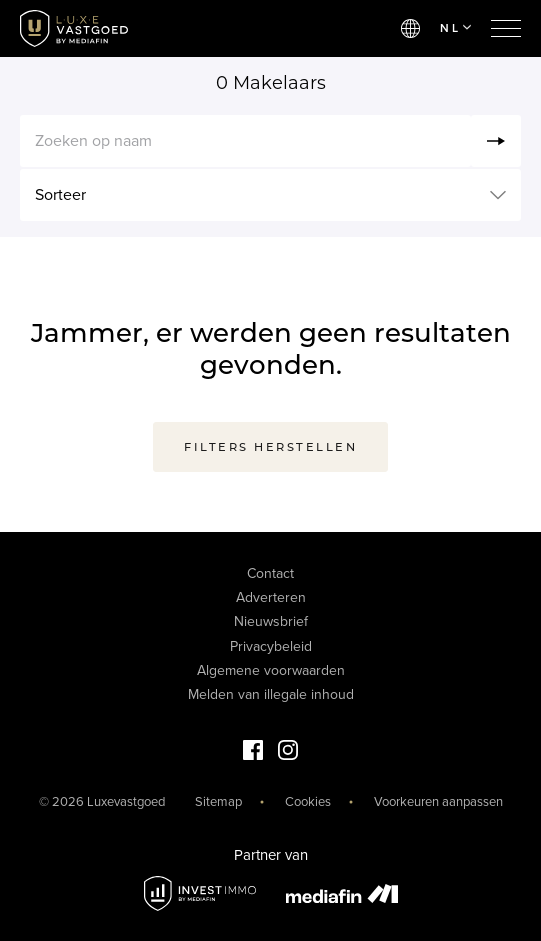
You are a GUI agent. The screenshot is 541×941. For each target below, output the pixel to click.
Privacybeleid (271, 646)
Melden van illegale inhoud (271, 694)
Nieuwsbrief (271, 621)
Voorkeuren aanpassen (438, 802)
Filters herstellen (270, 447)
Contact (270, 573)
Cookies (308, 802)
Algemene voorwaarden (271, 670)
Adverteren (271, 597)
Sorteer (60, 195)
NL (455, 28)
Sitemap (218, 802)
